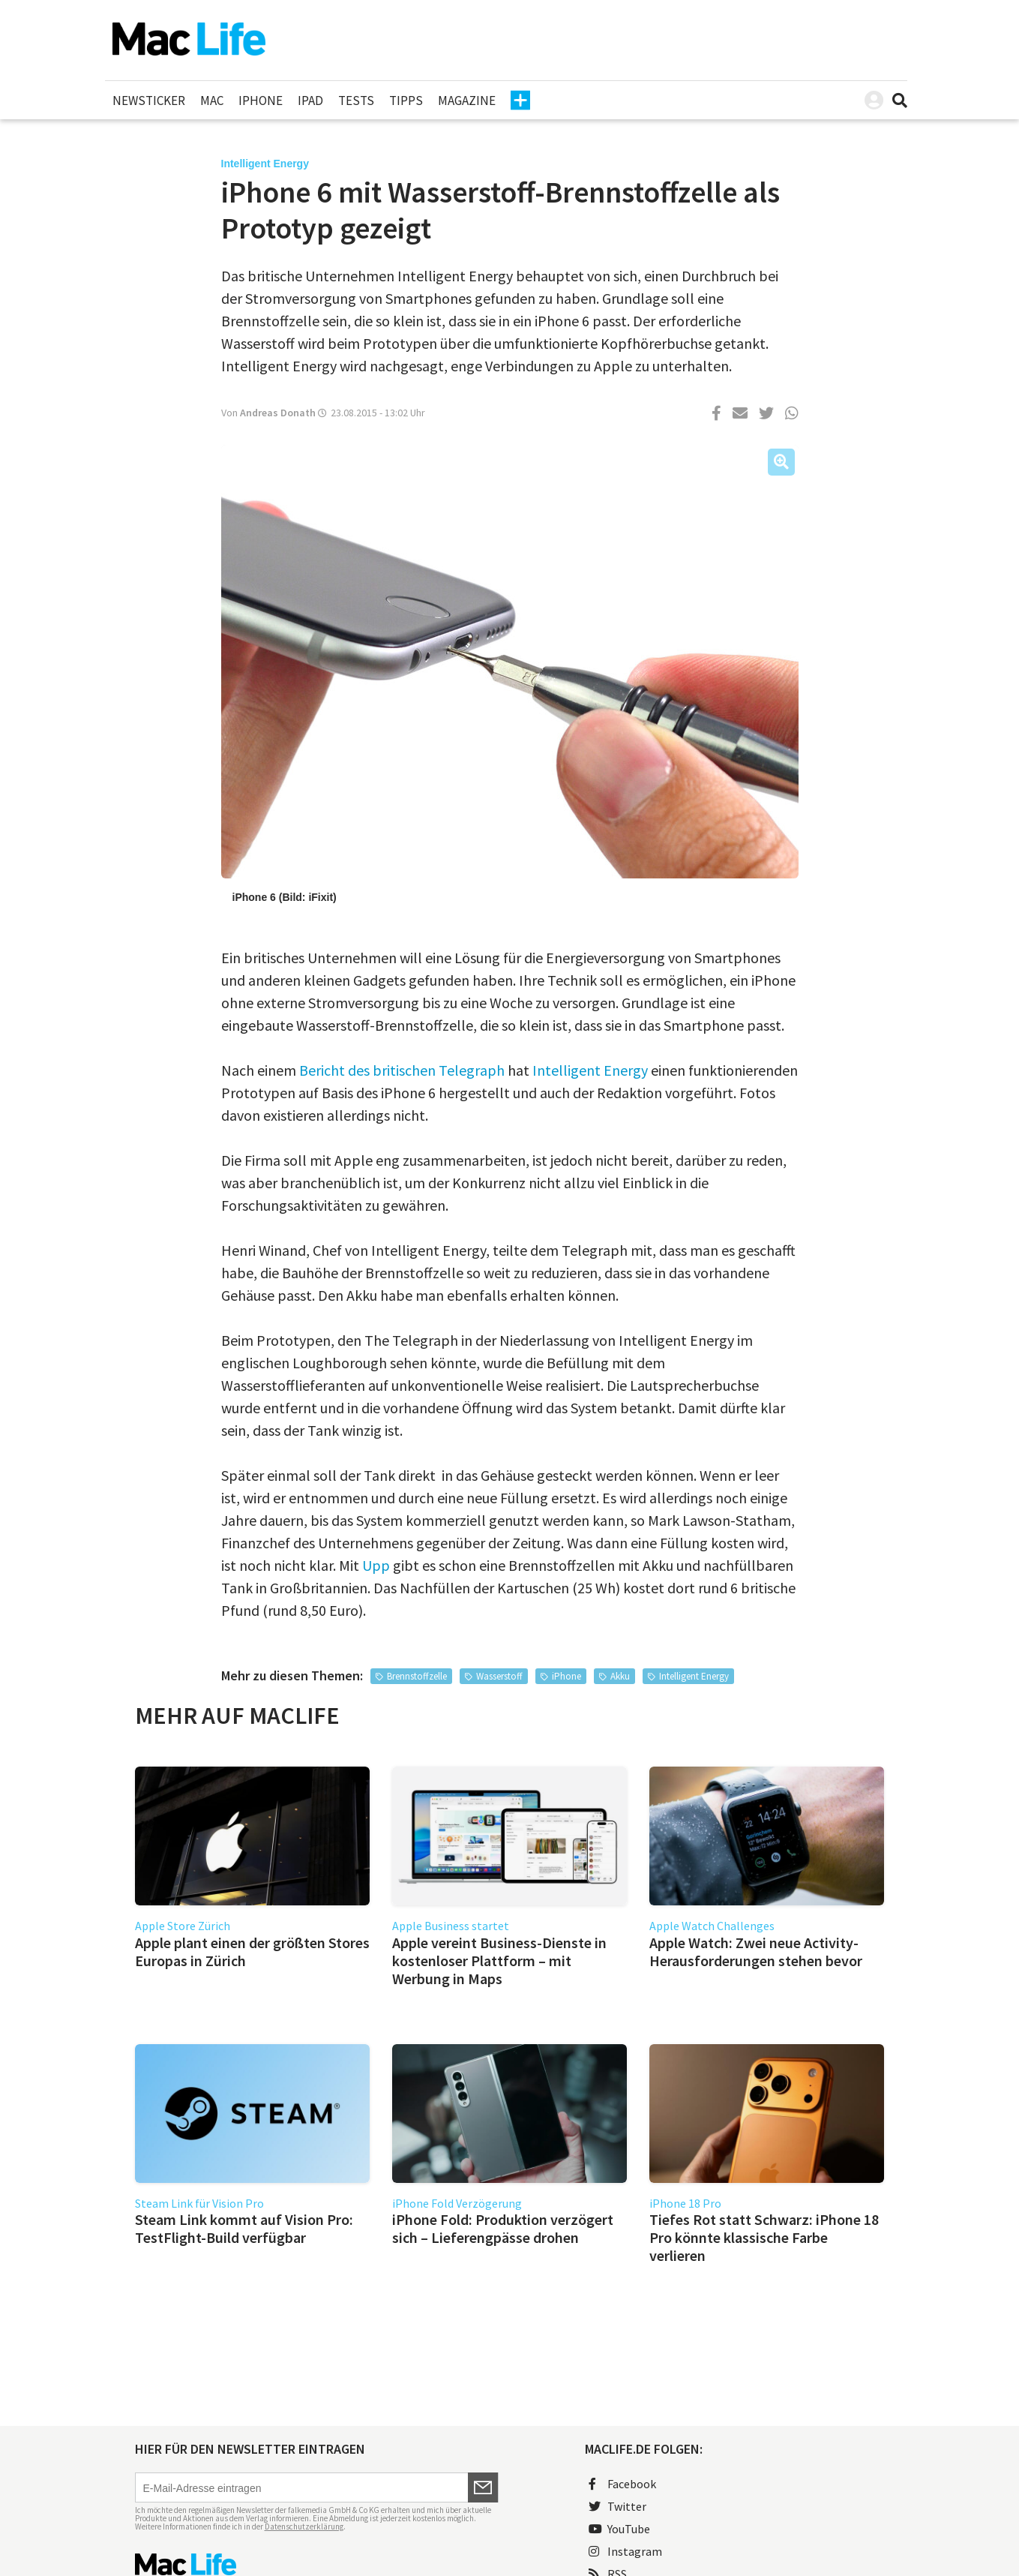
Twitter (617, 2506)
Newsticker (148, 100)
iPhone (260, 100)
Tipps (406, 100)
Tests (356, 100)
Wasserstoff (499, 1676)
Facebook (622, 2483)
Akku (620, 1676)
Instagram (625, 2551)
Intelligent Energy (590, 1070)
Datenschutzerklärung (304, 2526)
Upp (376, 1565)
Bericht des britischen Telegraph (402, 1070)
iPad (310, 100)
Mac (211, 100)
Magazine (467, 100)
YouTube (619, 2528)
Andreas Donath (278, 412)
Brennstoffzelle (417, 1676)
